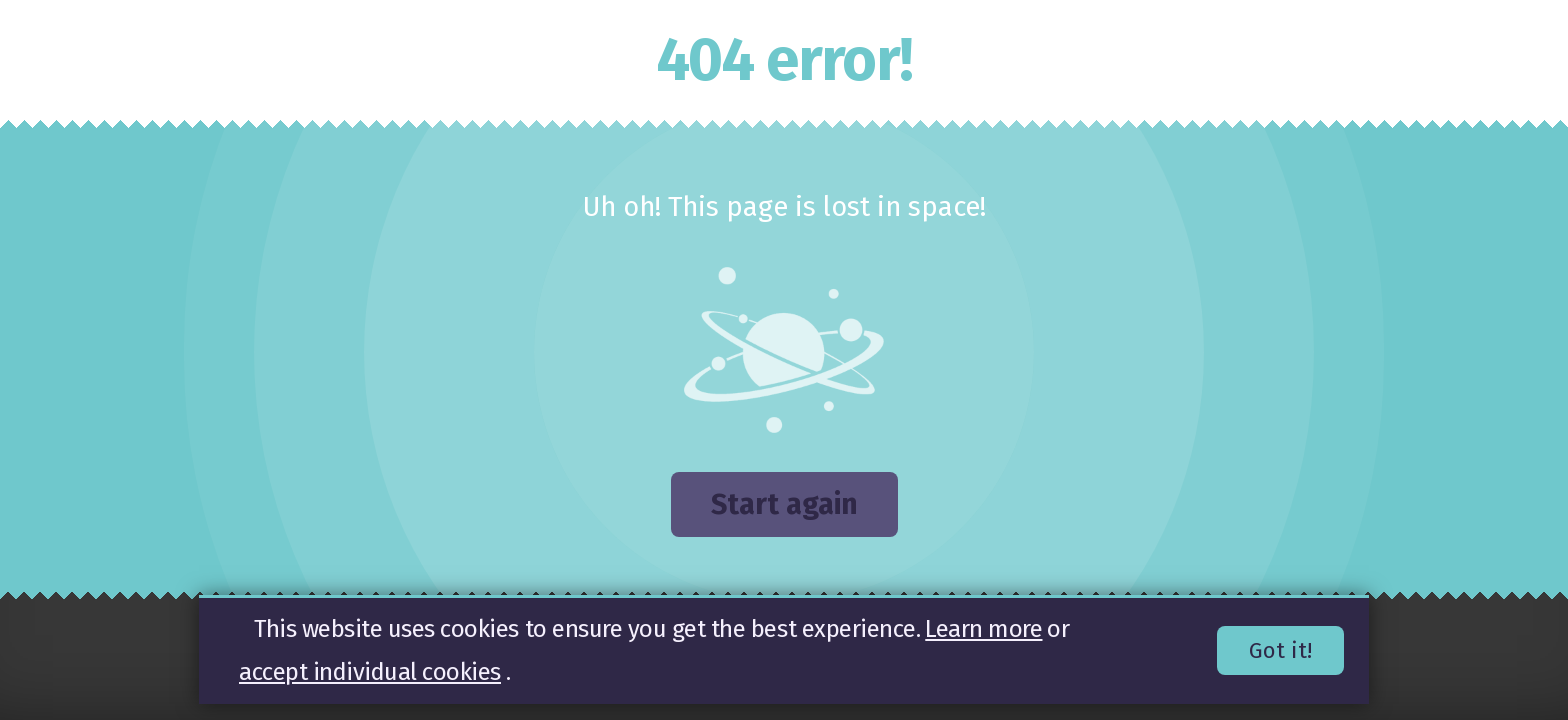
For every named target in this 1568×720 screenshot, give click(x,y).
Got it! (1280, 651)
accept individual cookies (370, 672)
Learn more (983, 629)
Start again (784, 504)
